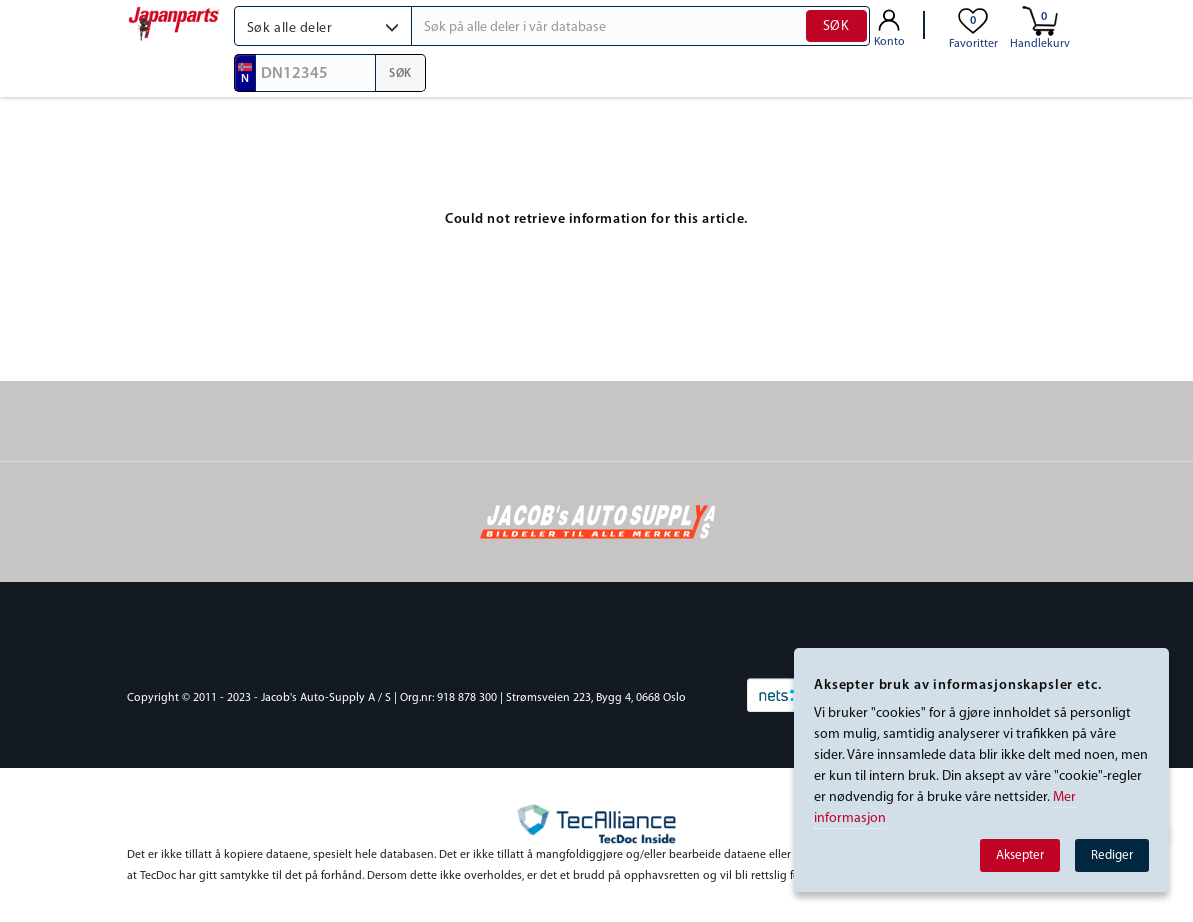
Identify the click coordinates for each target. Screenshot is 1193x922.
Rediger (1112, 855)
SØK (836, 26)
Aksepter (1020, 855)
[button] (323, 26)
